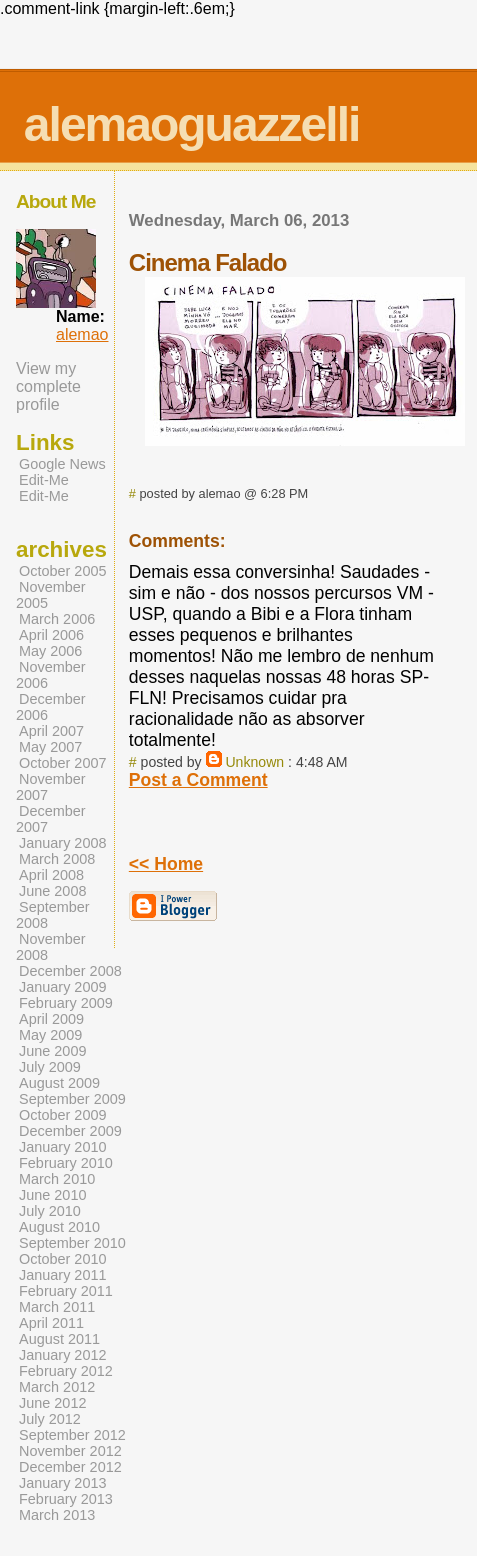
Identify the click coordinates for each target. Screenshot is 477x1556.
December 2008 (70, 971)
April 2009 (51, 1019)
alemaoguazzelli (191, 124)
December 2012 (70, 1467)
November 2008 (51, 947)
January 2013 (63, 1483)
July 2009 (50, 1067)
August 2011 (59, 1339)
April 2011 (51, 1323)
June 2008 (52, 891)
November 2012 (70, 1451)
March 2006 (57, 619)
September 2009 (72, 1099)
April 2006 (51, 635)
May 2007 (50, 747)
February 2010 (66, 1163)
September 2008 (53, 915)
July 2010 (50, 1211)
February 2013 (66, 1499)
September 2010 (72, 1243)
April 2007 (51, 731)
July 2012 (50, 1419)
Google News (62, 464)
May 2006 (50, 651)
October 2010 (63, 1259)
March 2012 (57, 1387)
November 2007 (51, 787)
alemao (82, 334)
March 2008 (57, 859)
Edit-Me (44, 480)
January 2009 (63, 987)
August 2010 (59, 1227)
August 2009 (59, 1083)
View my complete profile (48, 386)
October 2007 (63, 763)
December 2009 (70, 1131)
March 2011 (57, 1307)
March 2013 (57, 1515)
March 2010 (57, 1179)
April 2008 (51, 875)
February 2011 (66, 1291)
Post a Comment (198, 780)
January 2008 (63, 843)
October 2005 (63, 571)
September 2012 (72, 1435)
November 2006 (51, 675)
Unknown (254, 762)
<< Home (166, 864)
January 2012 (63, 1355)
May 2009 (50, 1035)
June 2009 (52, 1051)
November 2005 (51, 595)
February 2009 (66, 1003)
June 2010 (52, 1195)
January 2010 (63, 1147)
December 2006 (51, 707)
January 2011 (63, 1275)
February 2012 (66, 1371)
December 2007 (51, 819)
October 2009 (63, 1115)
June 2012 (52, 1403)
